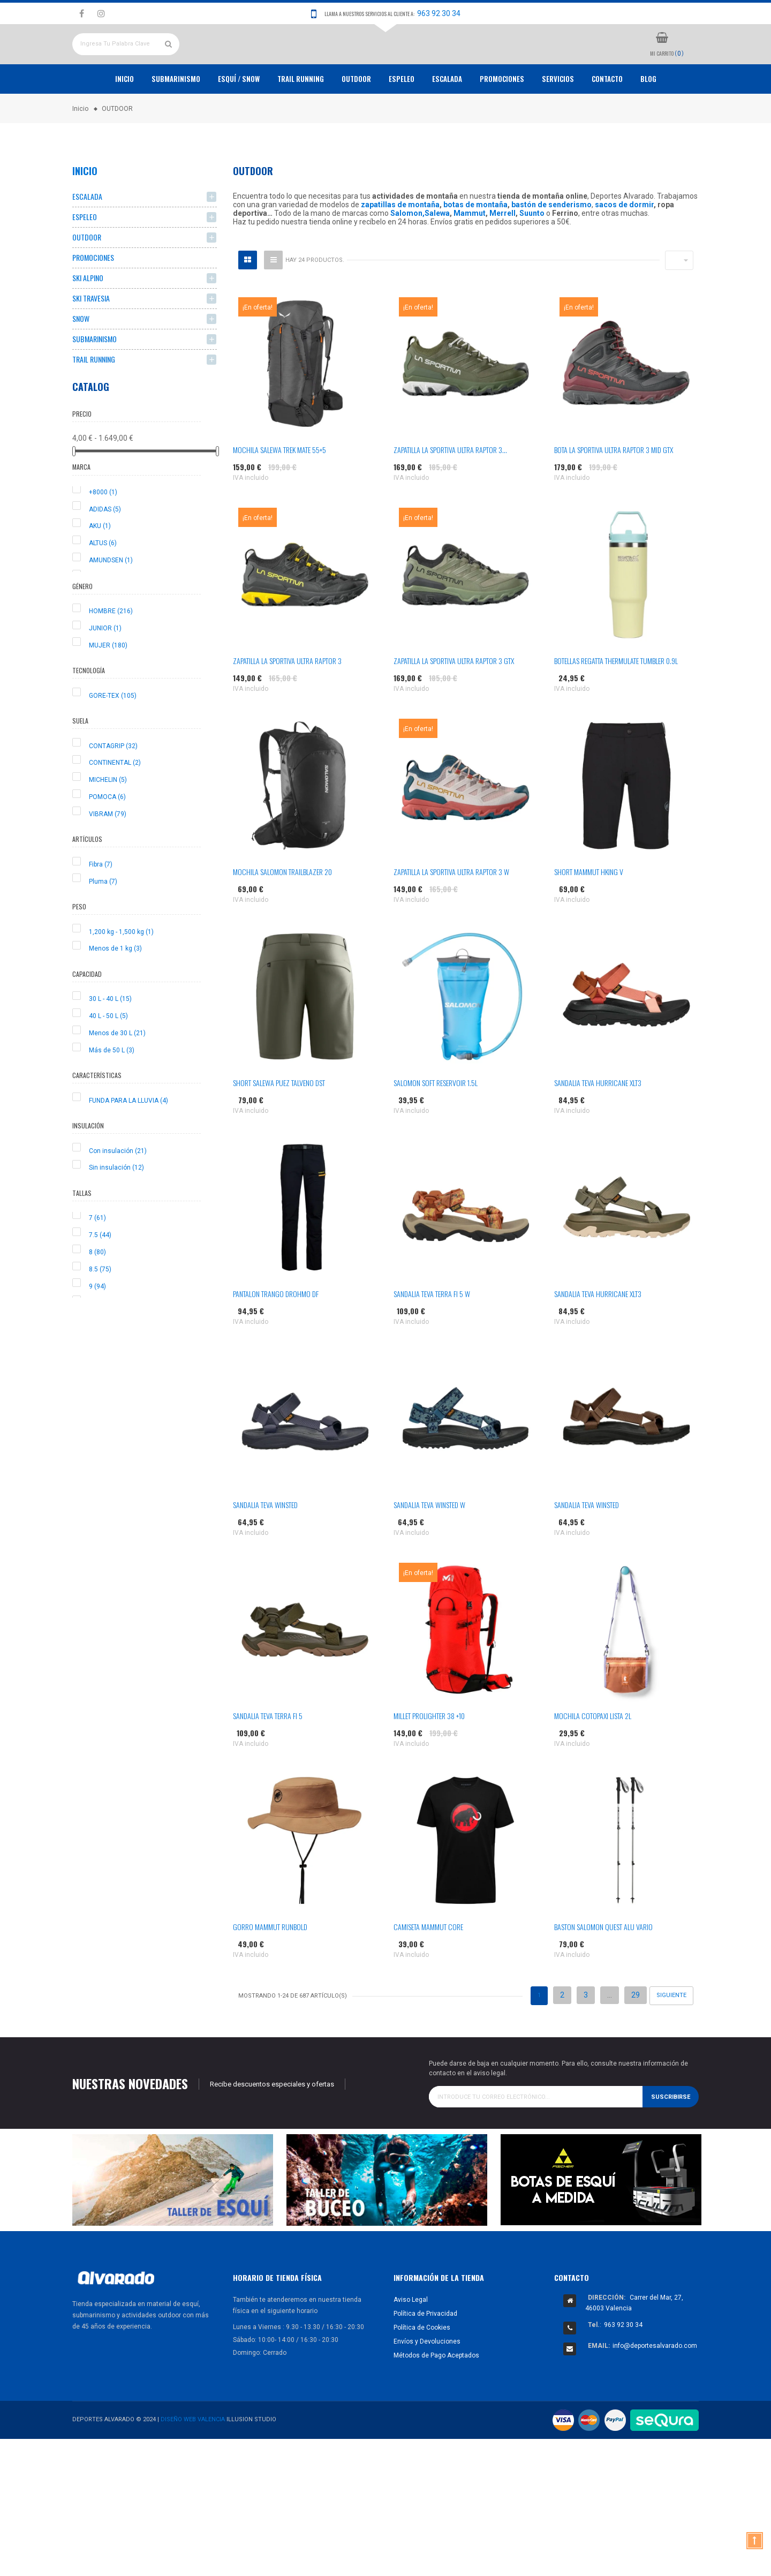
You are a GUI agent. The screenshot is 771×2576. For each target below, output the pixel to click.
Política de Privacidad (425, 2352)
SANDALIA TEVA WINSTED (265, 1544)
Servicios (558, 118)
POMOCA (107, 836)
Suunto (532, 252)
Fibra (100, 903)
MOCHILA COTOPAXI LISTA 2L (592, 1755)
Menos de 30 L (117, 1072)
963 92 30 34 (438, 13)
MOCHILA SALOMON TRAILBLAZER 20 (282, 911)
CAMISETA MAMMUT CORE (428, 1966)
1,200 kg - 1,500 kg (121, 971)
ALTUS (103, 582)
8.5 (100, 1308)
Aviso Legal (411, 2338)
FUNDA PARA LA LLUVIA (128, 1139)
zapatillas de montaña (400, 244)
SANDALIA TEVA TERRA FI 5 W (432, 1333)
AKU (100, 565)
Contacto (607, 118)
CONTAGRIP (113, 785)
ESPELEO (401, 118)
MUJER (108, 684)
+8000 (103, 531)
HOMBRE (111, 650)
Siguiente (671, 2034)
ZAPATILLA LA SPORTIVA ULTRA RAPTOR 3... (450, 489)
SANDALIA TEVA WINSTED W (429, 1544)
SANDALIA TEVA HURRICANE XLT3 (597, 1122)
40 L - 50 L (108, 1055)
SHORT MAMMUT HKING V (588, 911)
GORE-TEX (113, 735)
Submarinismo (176, 118)
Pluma (103, 920)
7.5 (100, 1274)
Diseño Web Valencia (193, 2459)
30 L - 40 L (110, 1038)
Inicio (124, 118)
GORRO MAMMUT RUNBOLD (270, 1966)
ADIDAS (105, 548)
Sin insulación (116, 1207)
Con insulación (118, 1190)
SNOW (80, 358)
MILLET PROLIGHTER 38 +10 (429, 1755)
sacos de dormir (624, 244)
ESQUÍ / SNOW (239, 118)
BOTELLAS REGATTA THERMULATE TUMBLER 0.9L (616, 700)
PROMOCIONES (502, 118)
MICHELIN (108, 819)
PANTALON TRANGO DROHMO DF (276, 1333)
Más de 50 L (111, 1089)
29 (635, 2034)
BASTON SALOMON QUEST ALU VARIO (603, 1966)
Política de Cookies (422, 2366)
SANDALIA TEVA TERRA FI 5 (268, 1755)
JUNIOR (105, 667)
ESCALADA (447, 118)
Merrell (502, 252)
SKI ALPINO (87, 317)
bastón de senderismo (551, 244)
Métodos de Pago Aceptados (436, 2394)
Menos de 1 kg (115, 988)
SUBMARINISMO (94, 378)
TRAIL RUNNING (300, 118)
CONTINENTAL (115, 802)
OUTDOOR (356, 118)
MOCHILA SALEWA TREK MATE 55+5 (279, 489)
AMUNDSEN (111, 600)
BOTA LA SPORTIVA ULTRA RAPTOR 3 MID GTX (613, 489)
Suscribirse (670, 2136)
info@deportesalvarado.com (655, 2385)
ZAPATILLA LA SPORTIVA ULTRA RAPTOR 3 (287, 700)
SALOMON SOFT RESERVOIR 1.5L (436, 1122)
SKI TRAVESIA (91, 337)
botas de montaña (475, 244)
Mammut (469, 252)
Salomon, (407, 252)
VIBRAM (107, 853)
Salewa (437, 252)
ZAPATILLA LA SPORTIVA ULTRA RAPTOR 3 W (451, 911)
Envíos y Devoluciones (427, 2380)
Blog (648, 118)
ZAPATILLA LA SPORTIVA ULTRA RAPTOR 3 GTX (454, 700)
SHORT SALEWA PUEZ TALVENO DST (279, 1122)
